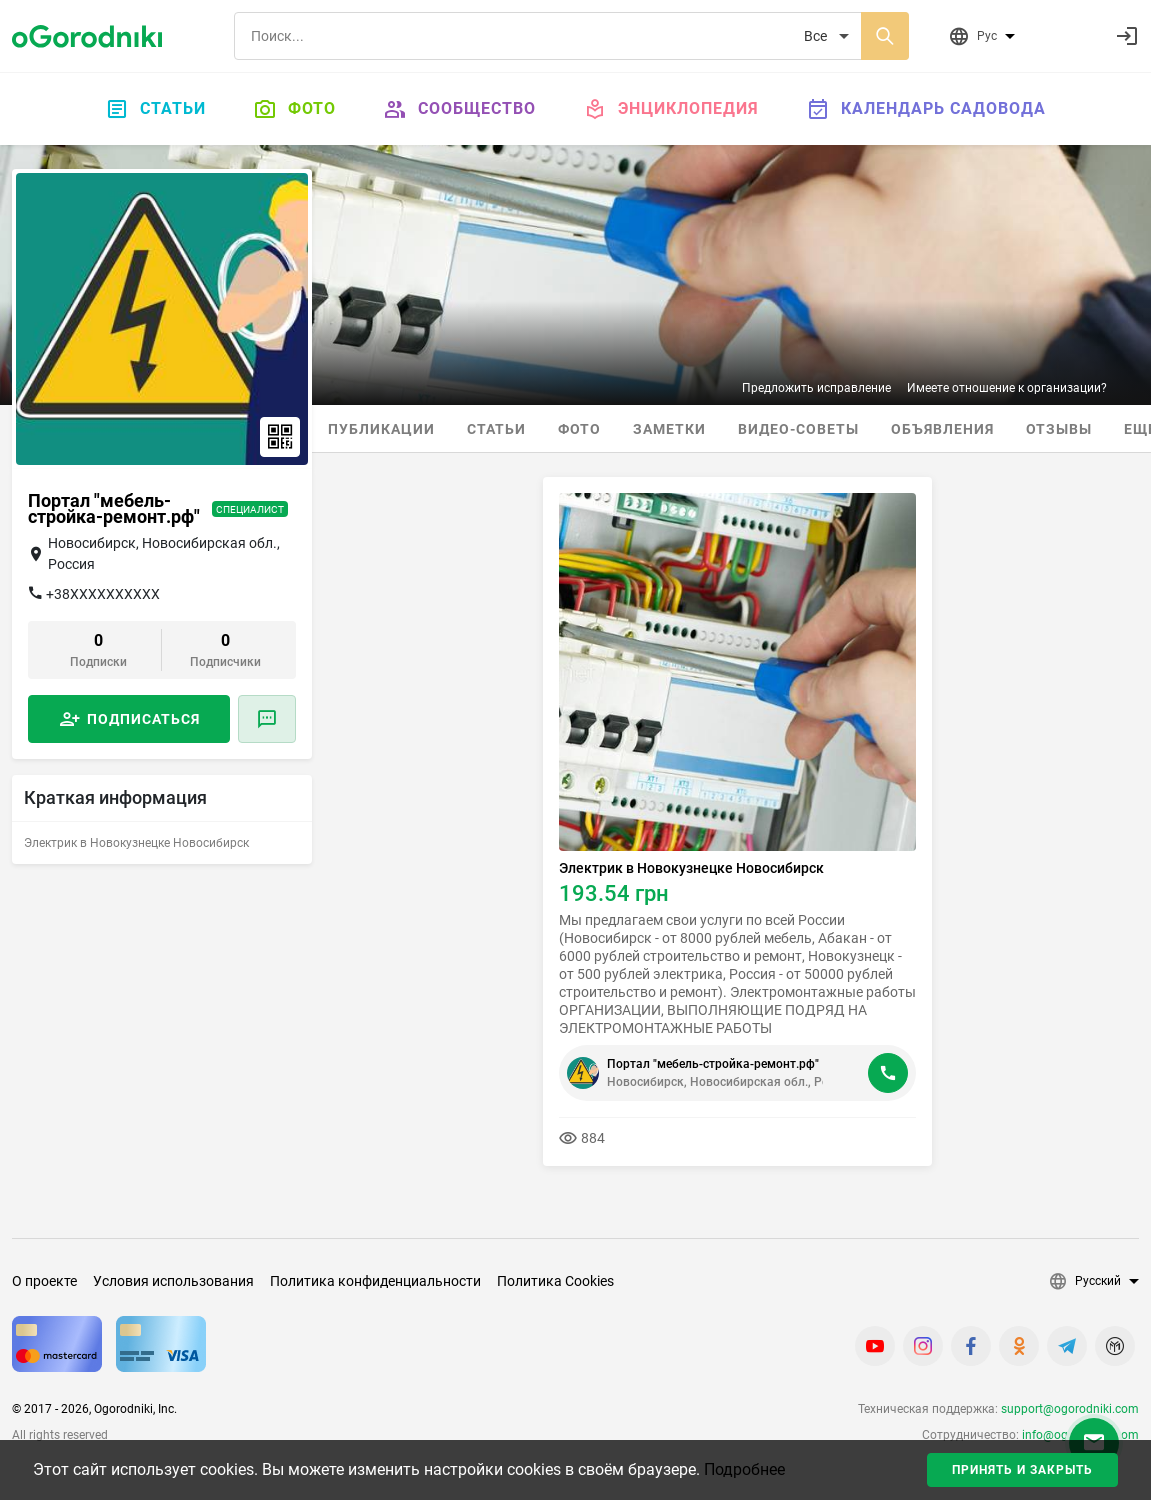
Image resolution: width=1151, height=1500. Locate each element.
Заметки (669, 429)
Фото (295, 109)
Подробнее (744, 1469)
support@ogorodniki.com (1070, 1409)
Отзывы (1059, 429)
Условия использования (173, 1281)
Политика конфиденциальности (375, 1281)
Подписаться (143, 719)
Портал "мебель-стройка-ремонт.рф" (713, 1064)
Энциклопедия (671, 109)
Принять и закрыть (1022, 1470)
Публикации (381, 429)
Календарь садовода (926, 109)
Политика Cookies (555, 1281)
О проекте (44, 1281)
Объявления (942, 429)
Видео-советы (798, 429)
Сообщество (460, 109)
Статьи (156, 109)
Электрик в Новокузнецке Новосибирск (691, 868)
